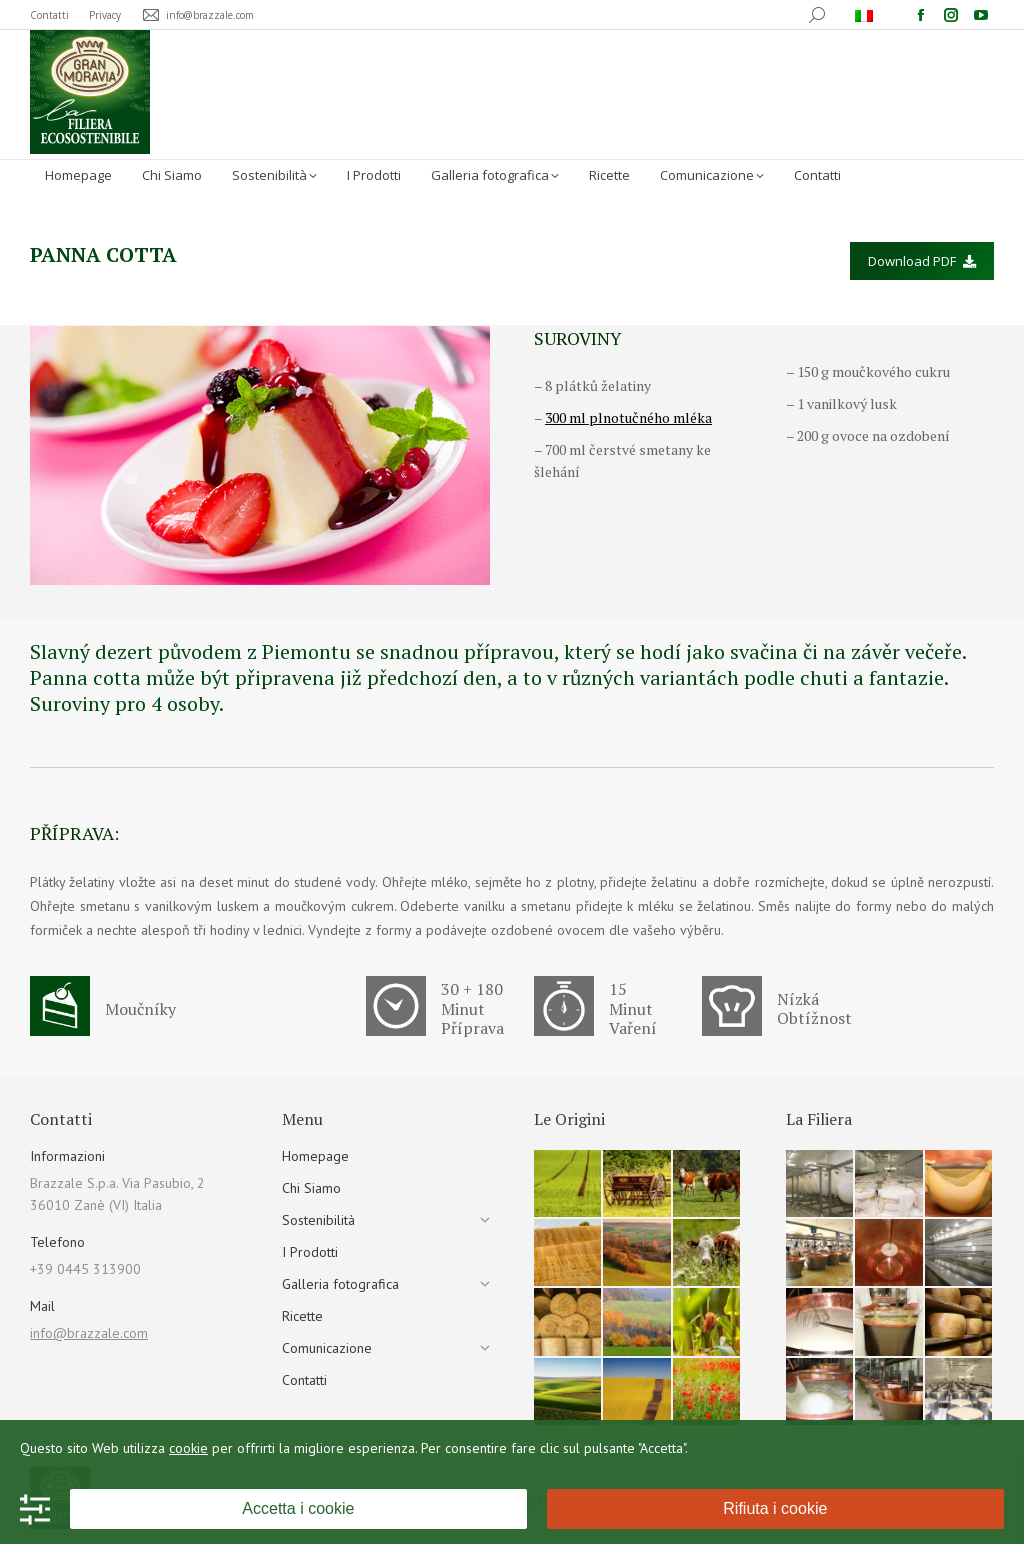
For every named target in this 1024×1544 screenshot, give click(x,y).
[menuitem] (866, 15)
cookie (188, 1448)
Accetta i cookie (298, 1508)
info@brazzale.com (89, 1333)
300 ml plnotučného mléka (628, 417)
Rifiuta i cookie (775, 1508)
